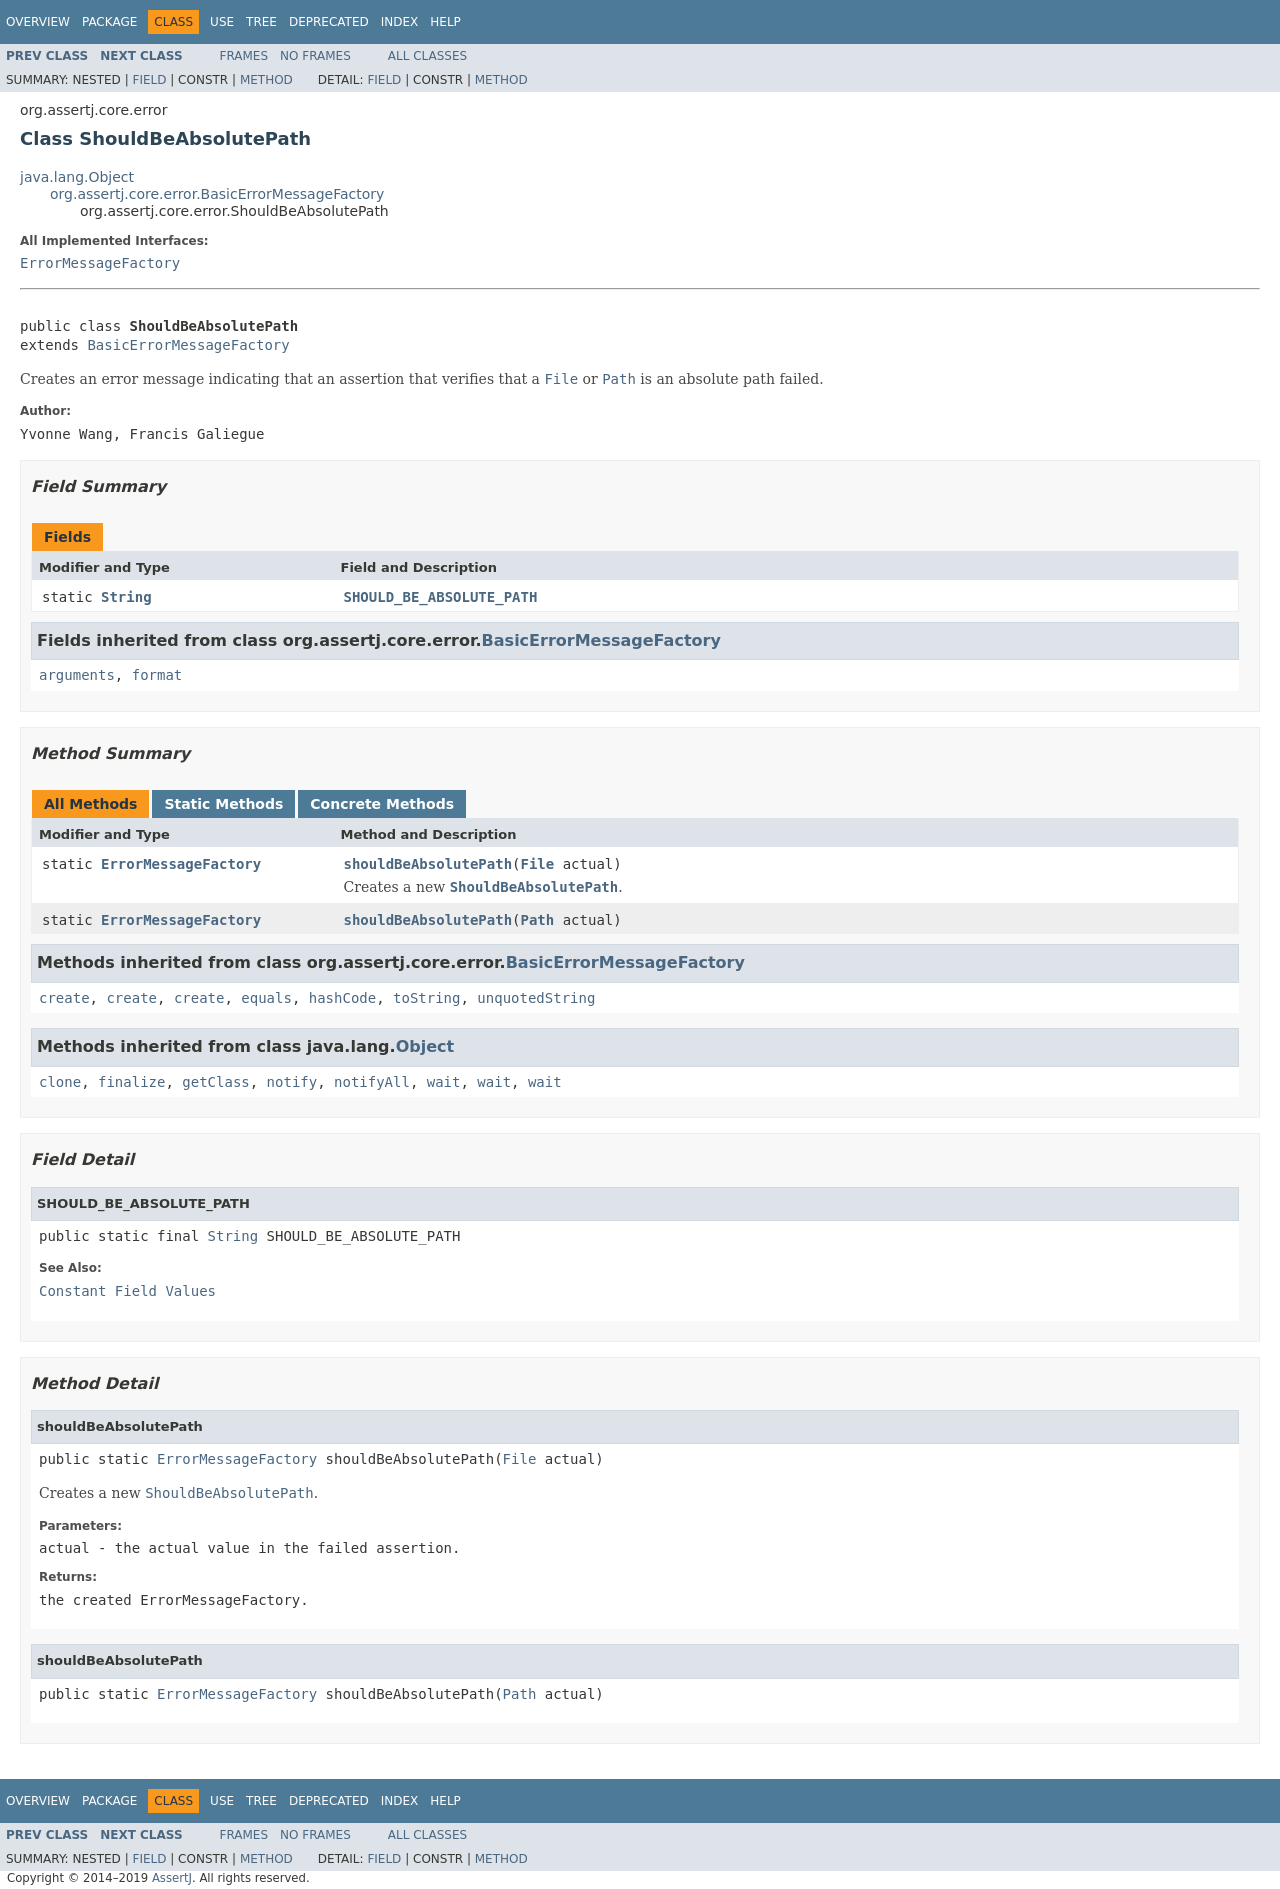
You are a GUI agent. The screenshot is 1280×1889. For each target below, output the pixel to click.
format (157, 675)
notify (292, 1082)
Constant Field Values (127, 1291)
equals (266, 998)
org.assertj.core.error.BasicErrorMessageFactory (217, 194)
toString (426, 998)
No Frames (315, 56)
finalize (131, 1082)
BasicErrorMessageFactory (188, 345)
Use (222, 22)
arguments (77, 675)
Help (445, 22)
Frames (244, 56)
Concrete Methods (382, 804)
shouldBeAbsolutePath (428, 864)
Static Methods (223, 804)
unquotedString (536, 998)
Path (538, 920)
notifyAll (372, 1082)
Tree (261, 22)
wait (444, 1082)
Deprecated (329, 22)
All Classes (427, 56)
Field (149, 80)
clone (60, 1082)
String (126, 597)
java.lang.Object (77, 177)
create (64, 998)
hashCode (342, 998)
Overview (38, 22)
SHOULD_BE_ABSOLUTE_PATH (441, 597)
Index (400, 22)
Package (109, 22)
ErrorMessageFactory (100, 263)
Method (266, 80)
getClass (215, 1082)
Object (425, 1046)
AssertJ (172, 1878)
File (538, 864)
